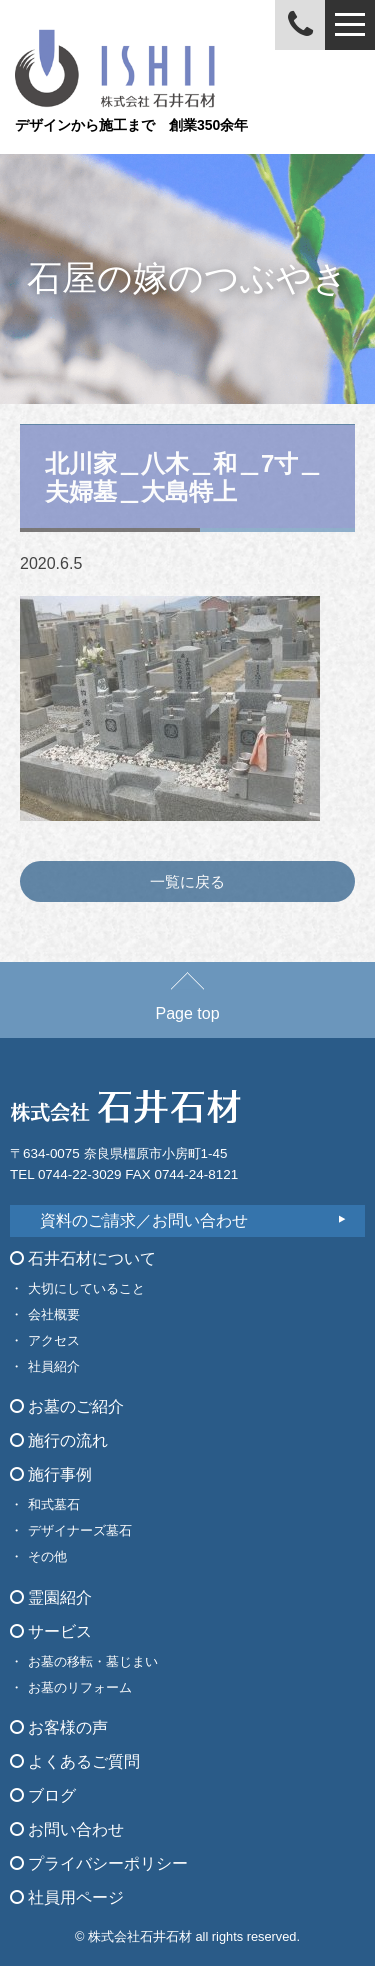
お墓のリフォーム (80, 1687)
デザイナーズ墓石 (80, 1530)
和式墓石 (54, 1504)
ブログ (43, 1795)
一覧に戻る (187, 881)
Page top (187, 1004)
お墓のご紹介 (67, 1406)
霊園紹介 (51, 1597)
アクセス (54, 1340)
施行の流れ (59, 1440)
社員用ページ (67, 1897)
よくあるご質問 (75, 1761)
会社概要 (54, 1314)
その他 (47, 1556)
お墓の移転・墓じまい (93, 1661)
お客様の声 (59, 1727)
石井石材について (83, 1258)
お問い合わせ (67, 1829)
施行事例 (51, 1474)
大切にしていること (86, 1288)
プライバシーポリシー (99, 1863)
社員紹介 (54, 1366)
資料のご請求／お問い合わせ (144, 1220)
